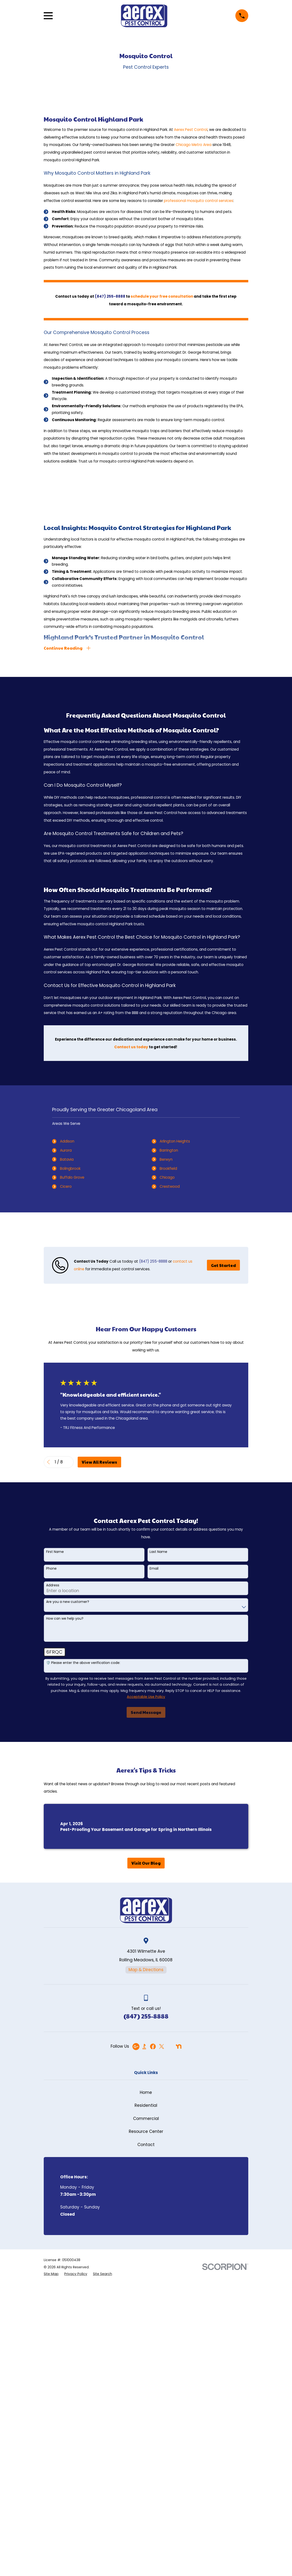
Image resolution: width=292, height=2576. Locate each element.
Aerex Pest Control (190, 129)
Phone (51, 1569)
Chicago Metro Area (193, 144)
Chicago (167, 1177)
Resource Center (146, 2131)
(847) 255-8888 (153, 1261)
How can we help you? (64, 1619)
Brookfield (168, 1168)
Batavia (67, 1159)
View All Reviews (99, 1462)
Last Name (158, 1552)
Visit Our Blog (146, 1863)
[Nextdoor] (179, 2046)
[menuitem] (51, 2274)
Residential (146, 2105)
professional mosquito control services (198, 200)
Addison (67, 1141)
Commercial (146, 2118)
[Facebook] (153, 2046)
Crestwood (170, 1186)
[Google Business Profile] (136, 2046)
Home (146, 2092)
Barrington (169, 1150)
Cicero (66, 1186)
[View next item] (69, 1462)
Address (52, 1585)
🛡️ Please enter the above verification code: (83, 1663)
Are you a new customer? (67, 1602)
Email (154, 1569)
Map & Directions (146, 1970)
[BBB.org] (144, 2046)
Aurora (66, 1150)
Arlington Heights (175, 1141)
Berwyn (166, 1159)
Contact (146, 2144)
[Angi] (170, 2046)
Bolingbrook (70, 1168)
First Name (55, 1552)
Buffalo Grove (72, 1177)
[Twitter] (161, 2046)
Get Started (223, 1265)
